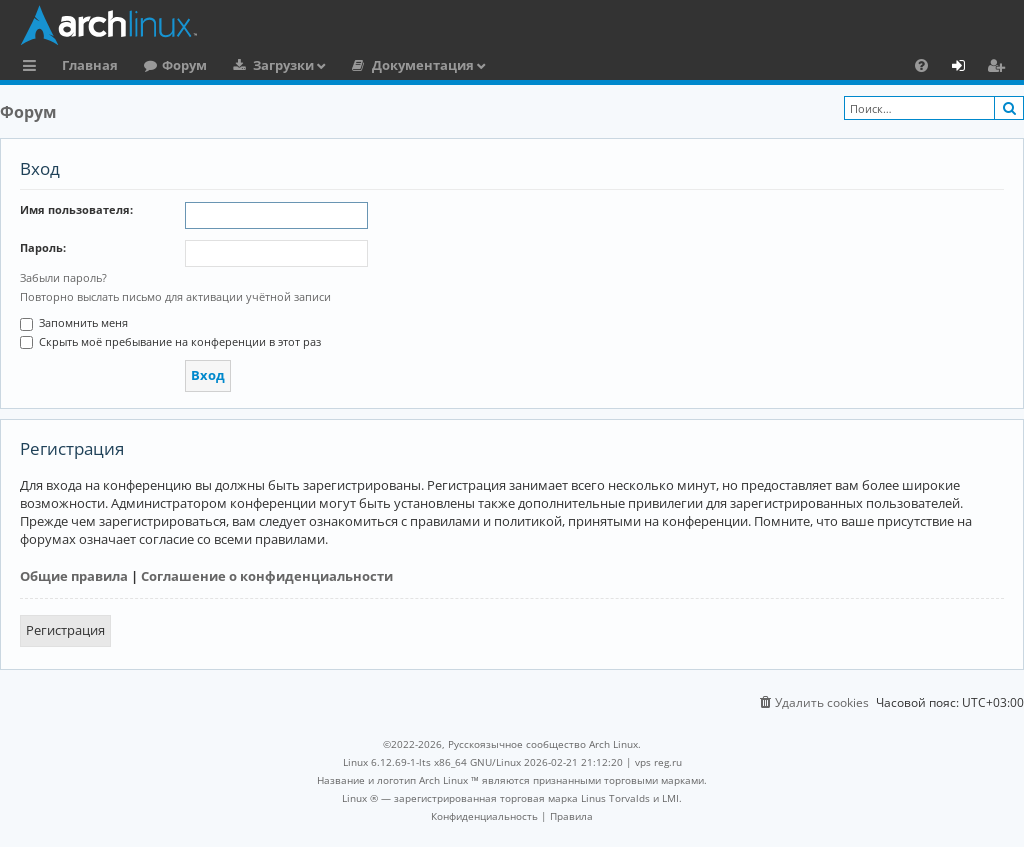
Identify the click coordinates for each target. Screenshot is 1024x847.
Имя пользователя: (76, 209)
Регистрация (65, 630)
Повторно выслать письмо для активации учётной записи (175, 296)
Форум (184, 65)
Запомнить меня (74, 322)
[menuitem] (921, 65)
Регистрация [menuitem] (1000, 68)
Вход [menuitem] (965, 68)
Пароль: (43, 247)
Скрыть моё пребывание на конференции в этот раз (170, 341)
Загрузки (283, 65)
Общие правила (74, 576)
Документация (423, 65)
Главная (90, 65)
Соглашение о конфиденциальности (267, 576)
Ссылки (33, 68)
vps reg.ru (658, 762)
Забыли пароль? (63, 277)
